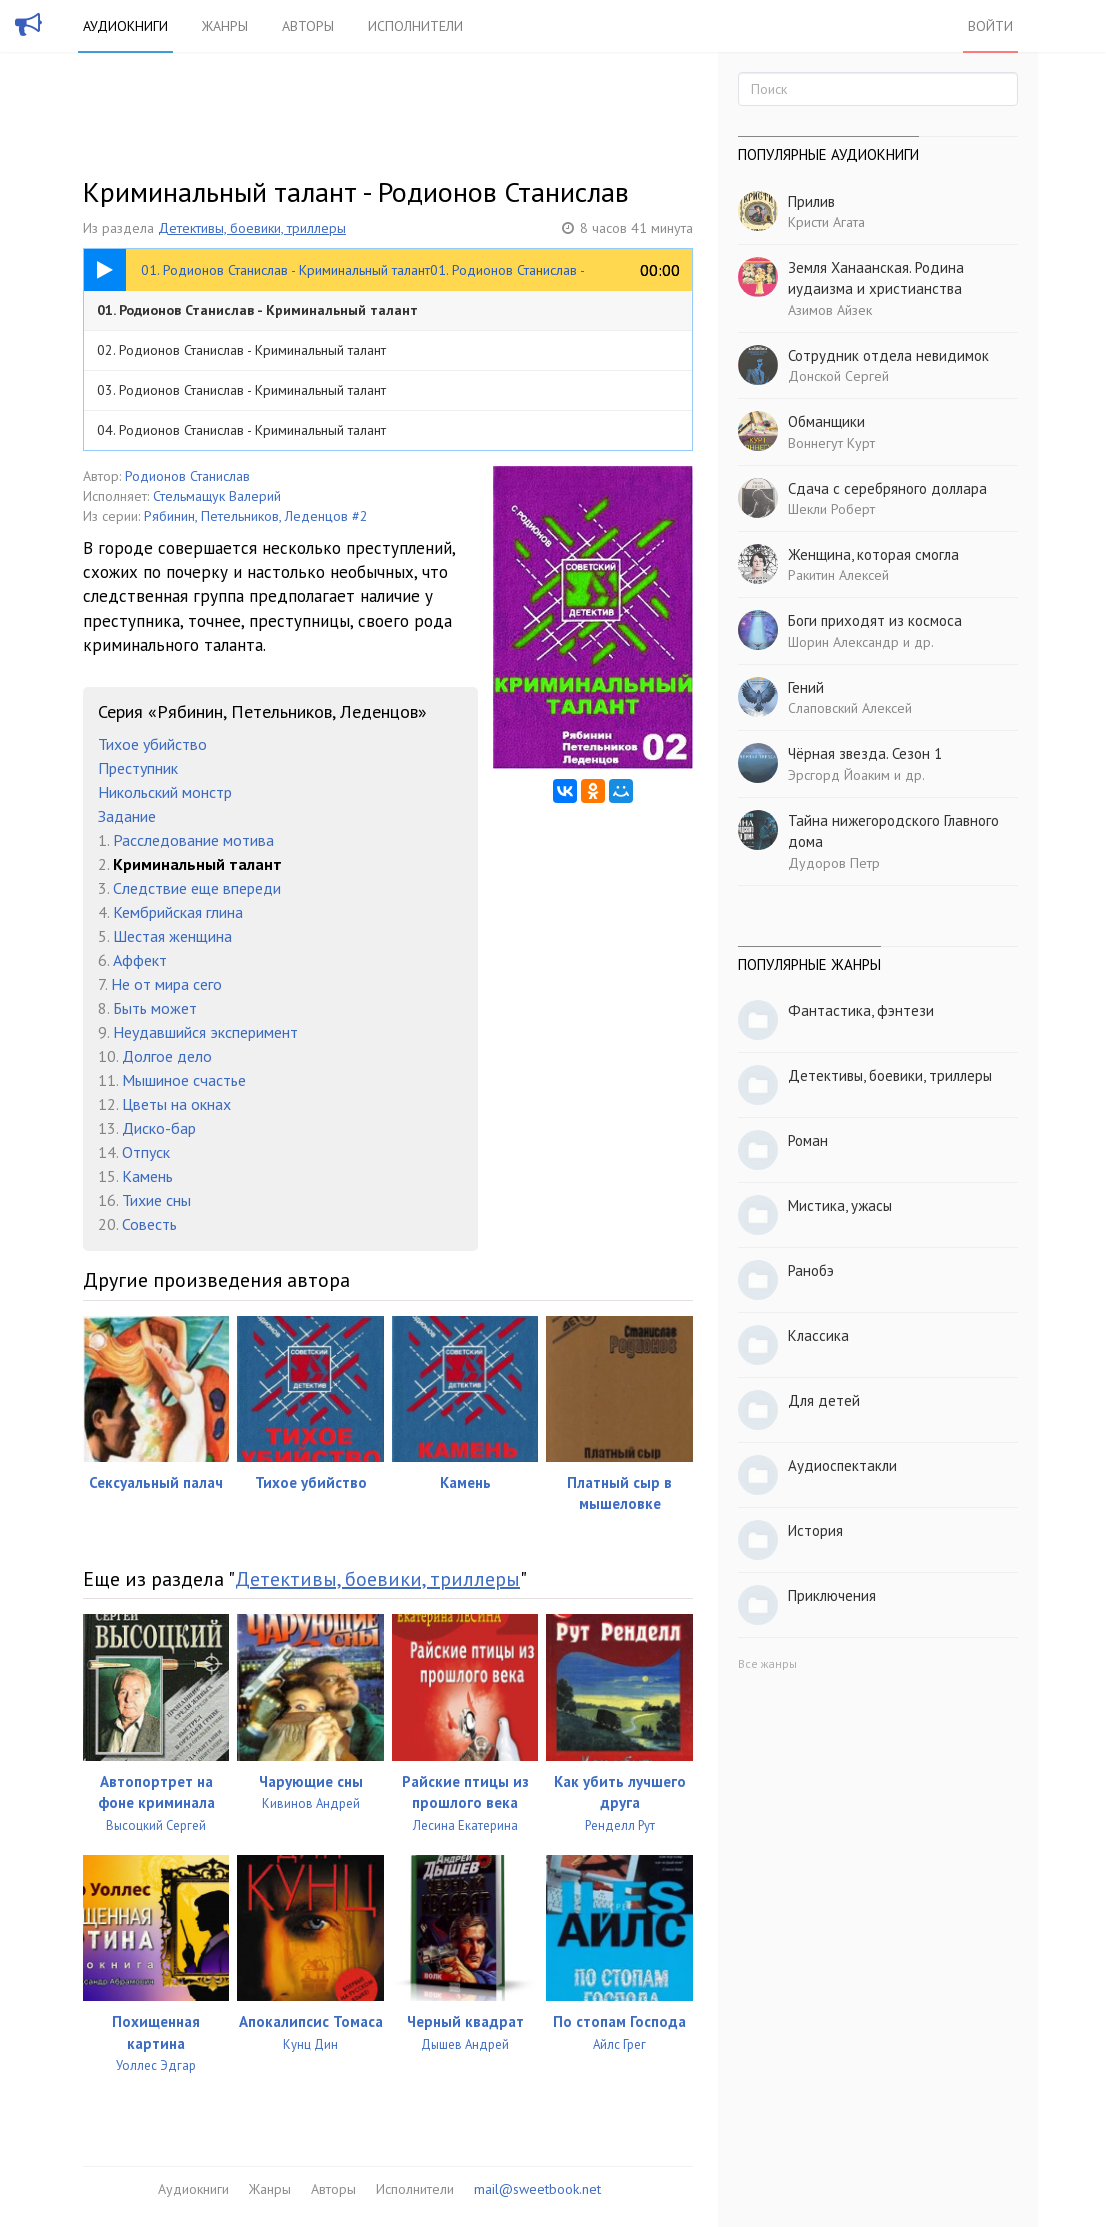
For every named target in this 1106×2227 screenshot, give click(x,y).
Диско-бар (159, 1128)
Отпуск (146, 1152)
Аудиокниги (125, 26)
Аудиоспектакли (842, 1465)
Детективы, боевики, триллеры (252, 228)
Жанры (225, 26)
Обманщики (826, 421)
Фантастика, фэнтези (861, 1010)
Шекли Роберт (831, 509)
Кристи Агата (826, 222)
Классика (818, 1335)
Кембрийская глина (178, 912)
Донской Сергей (838, 376)
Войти (990, 26)
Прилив (811, 201)
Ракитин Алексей (838, 575)
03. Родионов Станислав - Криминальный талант (241, 390)
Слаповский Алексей (850, 708)
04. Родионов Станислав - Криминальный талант (241, 430)
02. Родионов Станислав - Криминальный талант (241, 350)
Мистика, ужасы (840, 1205)
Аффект (140, 960)
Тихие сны (156, 1200)
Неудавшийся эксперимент (205, 1032)
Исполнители (415, 26)
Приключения (832, 1595)
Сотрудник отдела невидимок (888, 355)
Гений (806, 687)
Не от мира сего (166, 984)
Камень (147, 1176)
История (815, 1530)
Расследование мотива (193, 840)
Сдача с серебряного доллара (887, 488)
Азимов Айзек (830, 310)
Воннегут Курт (831, 443)
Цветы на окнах (176, 1104)
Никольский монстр (165, 792)
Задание (127, 816)
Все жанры (767, 1663)
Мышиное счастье (184, 1080)
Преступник (138, 768)
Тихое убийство (152, 744)
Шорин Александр (843, 642)
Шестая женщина (172, 936)
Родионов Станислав (187, 476)
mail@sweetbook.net (537, 2189)
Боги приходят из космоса (875, 620)
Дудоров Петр (834, 863)
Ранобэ (811, 1270)
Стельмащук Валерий (217, 496)
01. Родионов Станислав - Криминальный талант (257, 310)
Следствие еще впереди (197, 888)
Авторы (308, 26)
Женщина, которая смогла (873, 554)
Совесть (149, 1224)
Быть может (155, 1008)
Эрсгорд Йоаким (839, 775)
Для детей (824, 1400)
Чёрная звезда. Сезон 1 (865, 753)
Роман (808, 1140)
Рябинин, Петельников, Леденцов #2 (256, 516)
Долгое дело (167, 1056)
